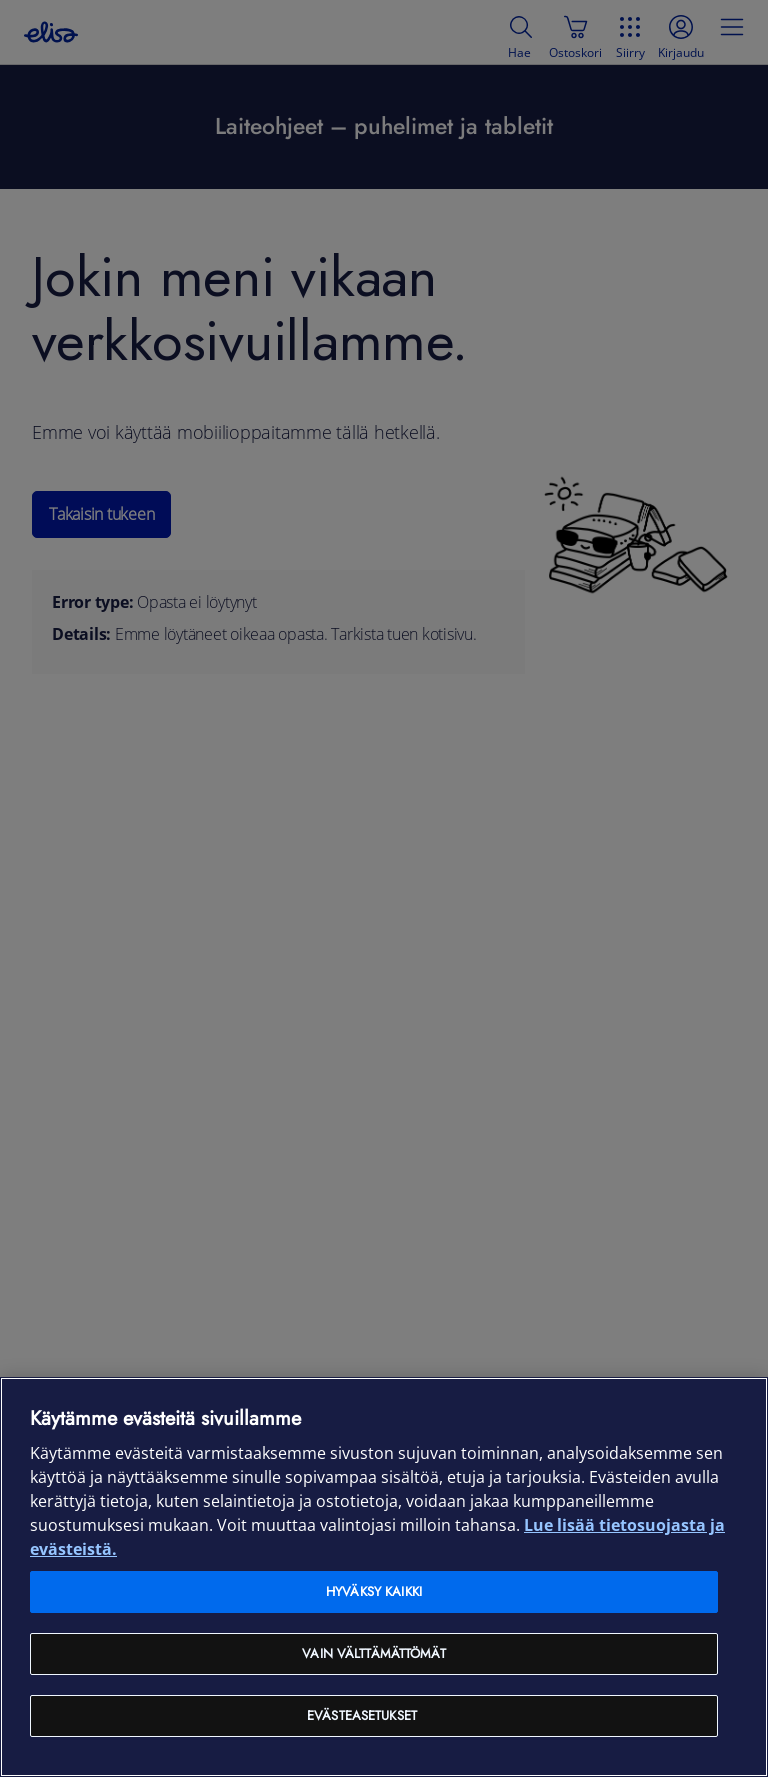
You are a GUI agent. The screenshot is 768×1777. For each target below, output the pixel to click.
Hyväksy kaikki (374, 1591)
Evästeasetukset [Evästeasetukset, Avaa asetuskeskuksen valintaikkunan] (362, 1715)
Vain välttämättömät (373, 1653)
